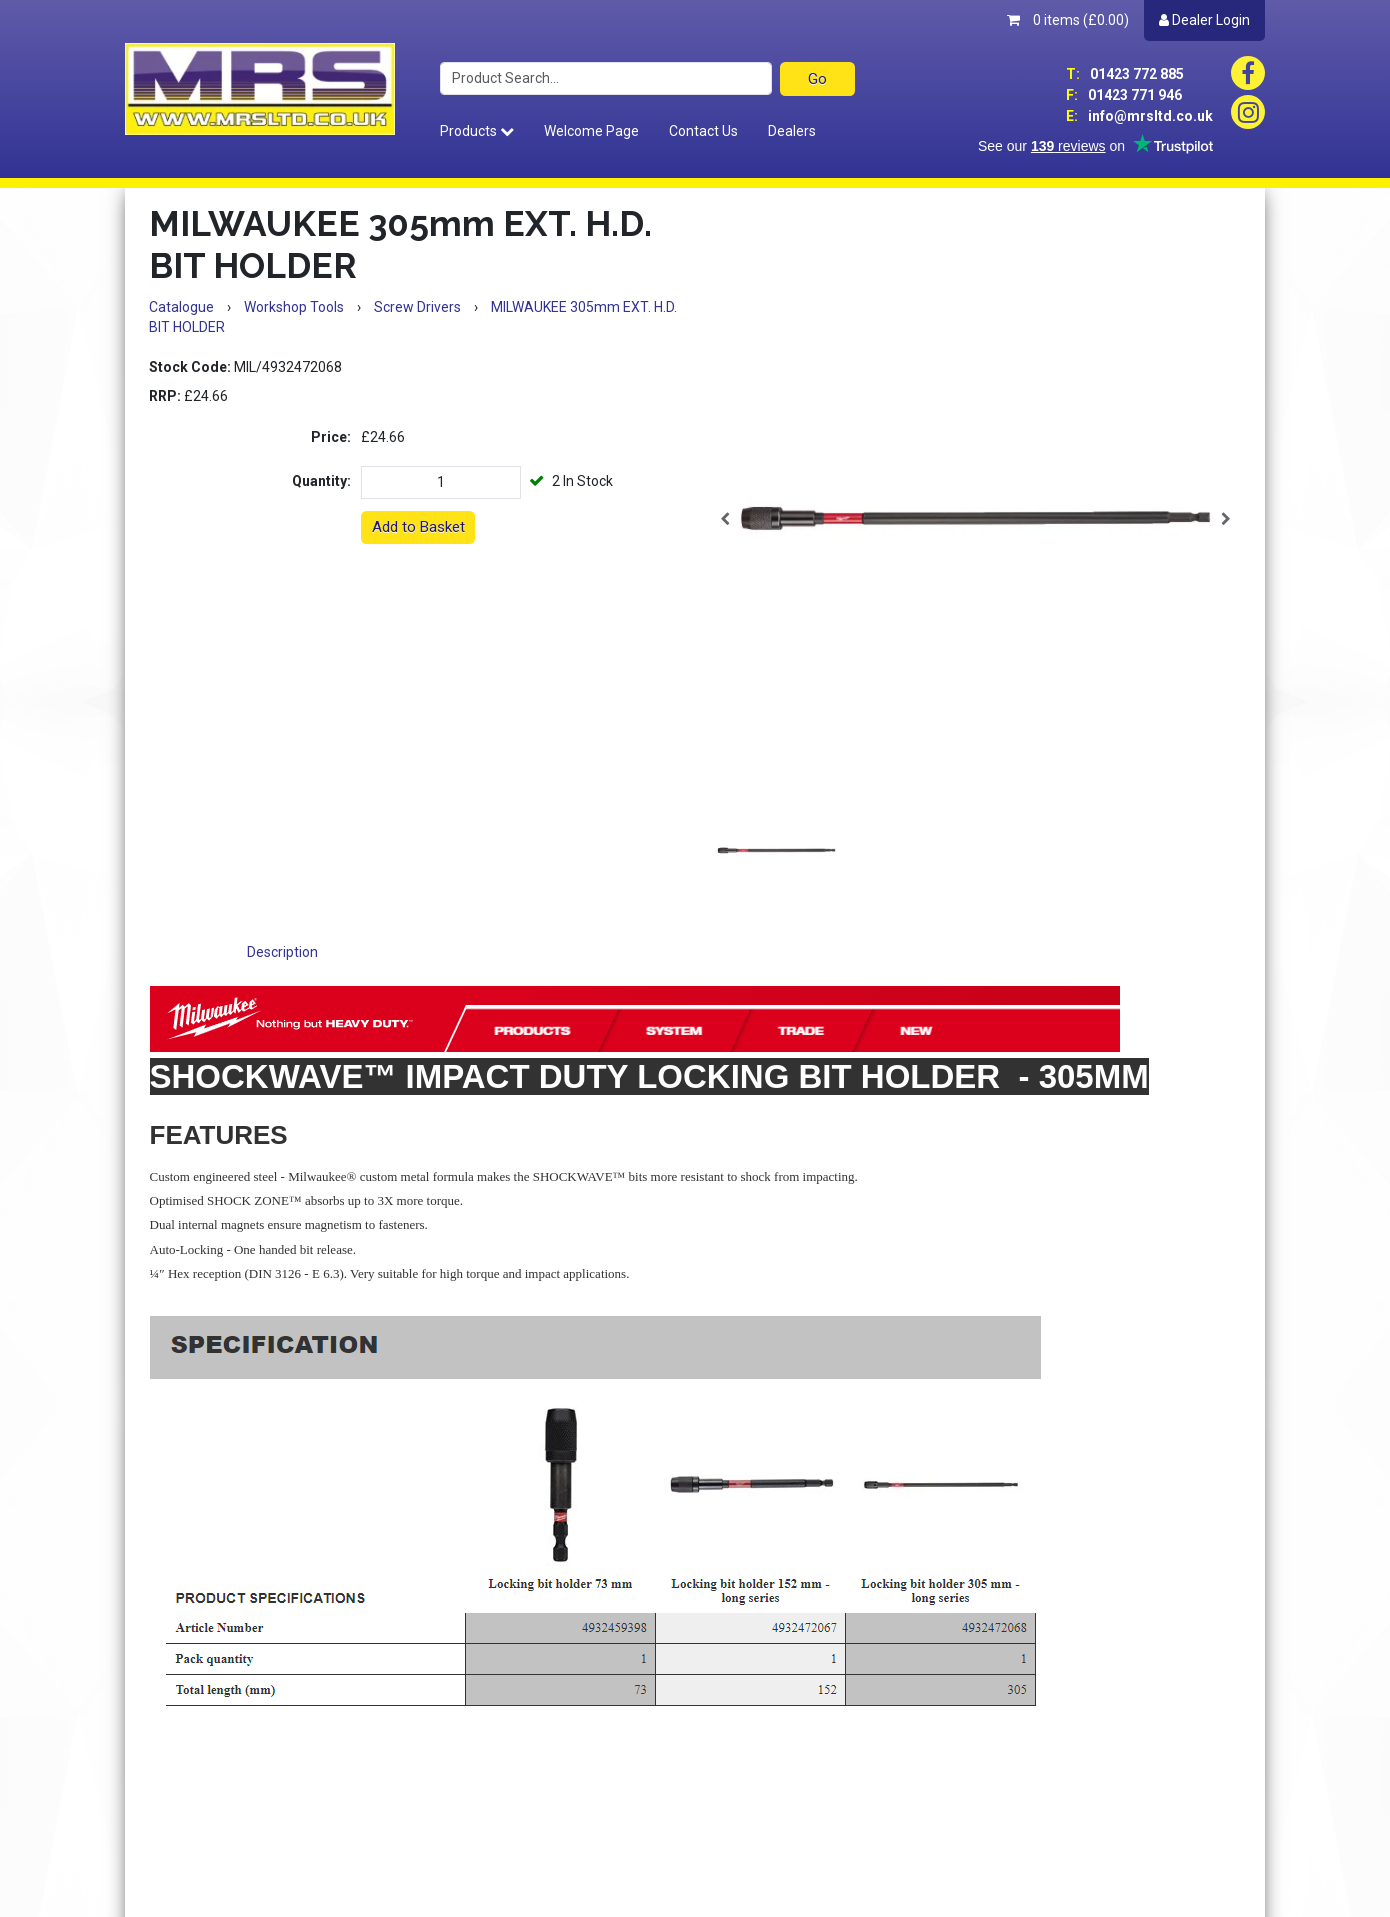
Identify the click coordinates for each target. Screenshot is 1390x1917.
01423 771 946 (1124, 95)
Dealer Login (1204, 20)
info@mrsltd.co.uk (1139, 116)
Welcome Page (591, 131)
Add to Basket (418, 527)
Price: (331, 437)
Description (282, 952)
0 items (1068, 20)
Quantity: (321, 481)
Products (477, 131)
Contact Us (703, 131)
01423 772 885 (1125, 74)
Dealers (792, 131)
